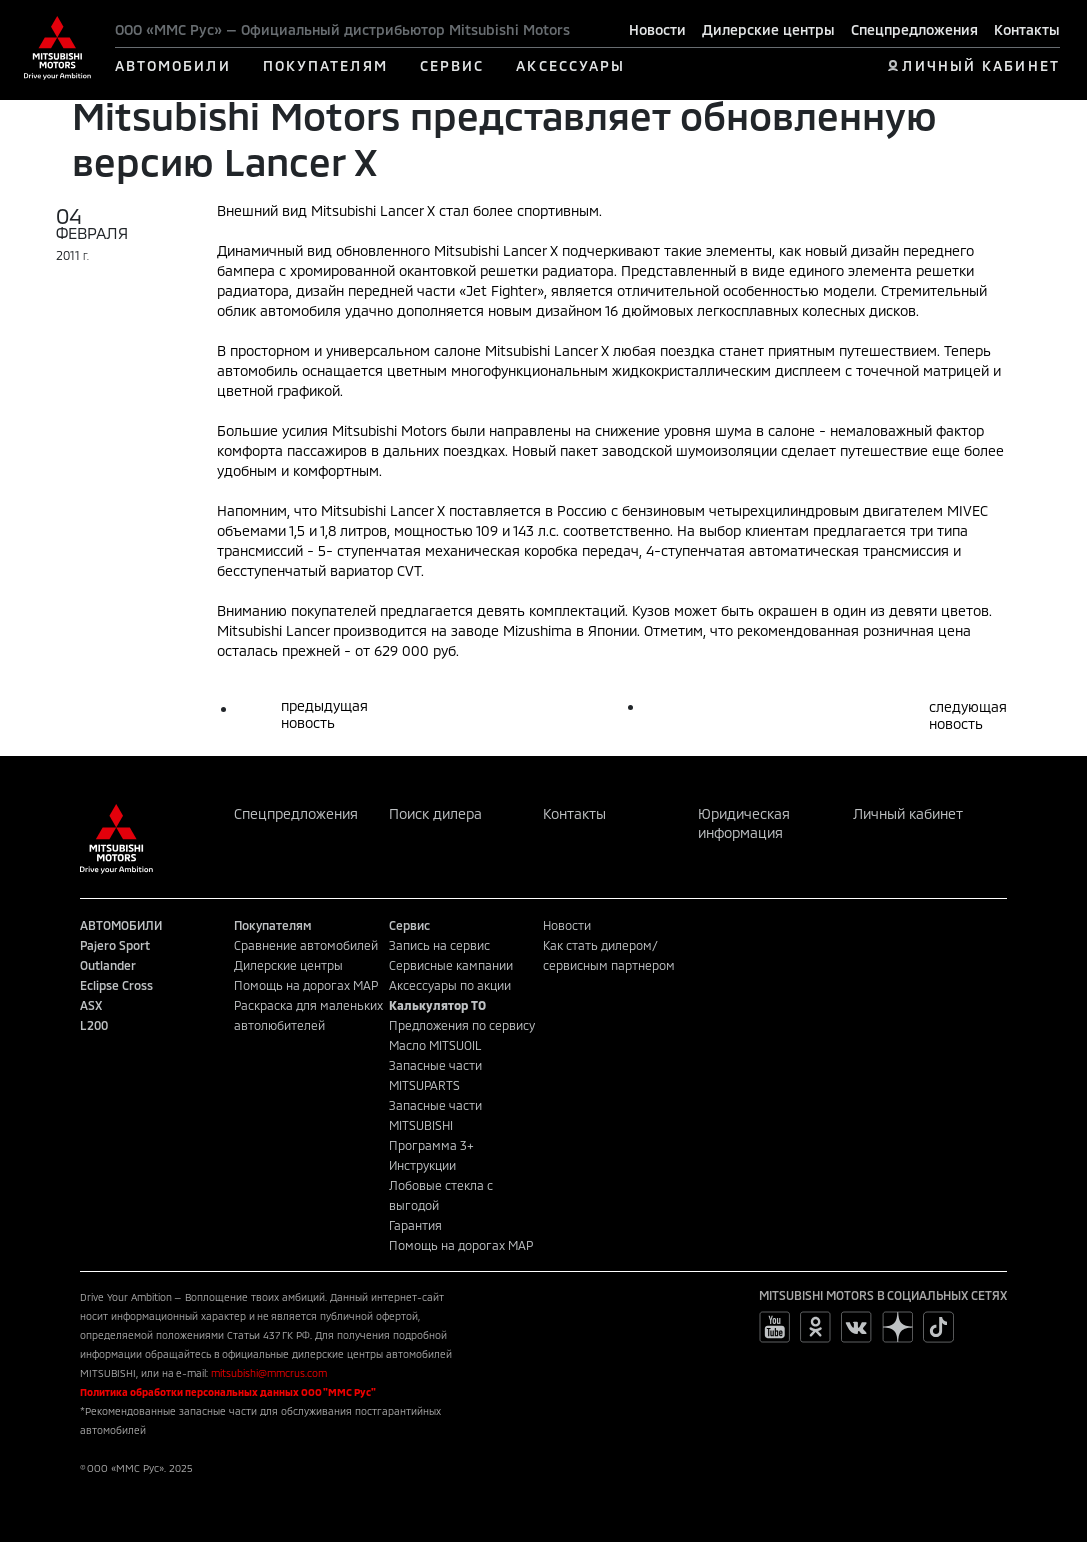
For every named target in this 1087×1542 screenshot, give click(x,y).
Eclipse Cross (116, 985)
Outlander (108, 965)
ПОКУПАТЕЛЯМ (325, 65)
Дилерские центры (768, 29)
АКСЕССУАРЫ (570, 65)
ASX (91, 1005)
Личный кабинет (908, 813)
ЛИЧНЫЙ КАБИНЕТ (980, 65)
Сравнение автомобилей (306, 945)
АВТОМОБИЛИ (173, 65)
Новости (657, 29)
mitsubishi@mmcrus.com (269, 1373)
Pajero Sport (115, 945)
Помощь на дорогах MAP (306, 985)
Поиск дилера (435, 813)
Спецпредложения (914, 29)
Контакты (1027, 29)
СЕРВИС (452, 65)
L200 (94, 1025)
